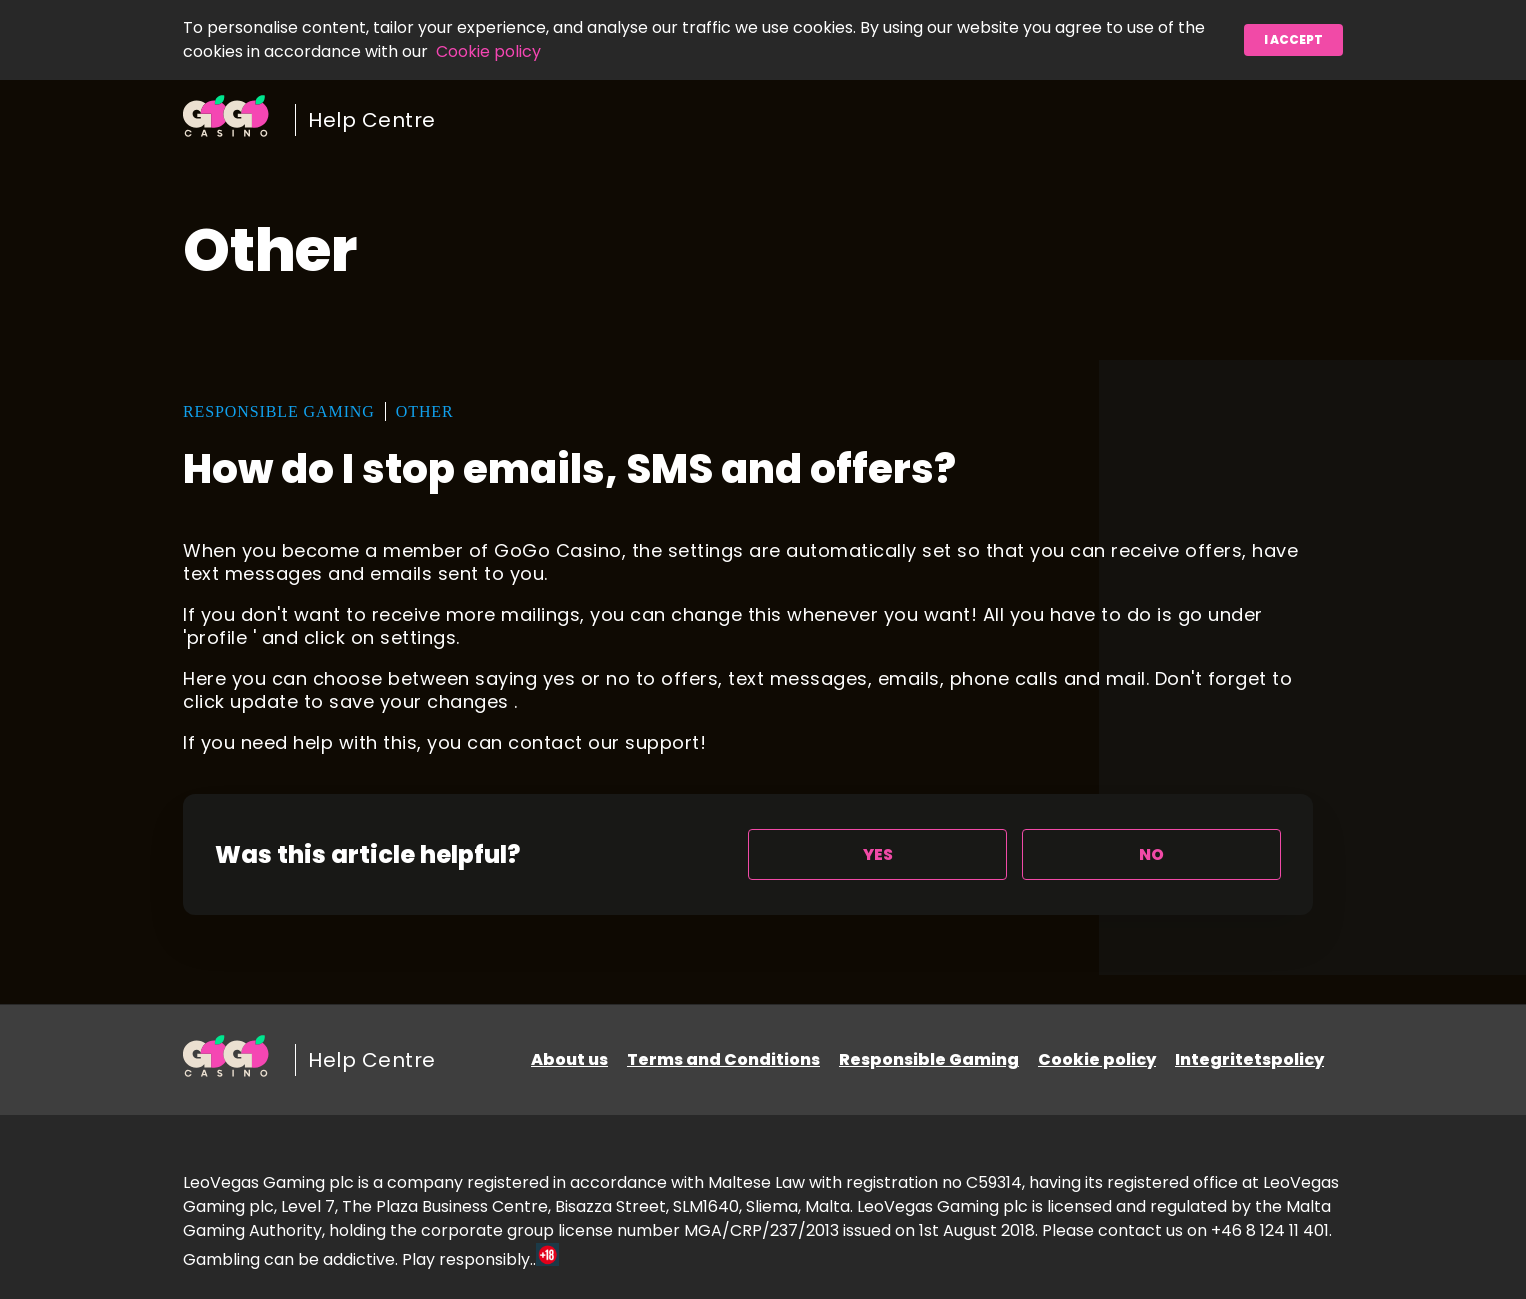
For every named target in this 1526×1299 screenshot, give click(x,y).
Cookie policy (488, 51)
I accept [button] (1293, 39)
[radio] (877, 854)
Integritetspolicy (1249, 1059)
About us (569, 1059)
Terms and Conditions (723, 1059)
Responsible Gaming (929, 1059)
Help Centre (372, 120)
